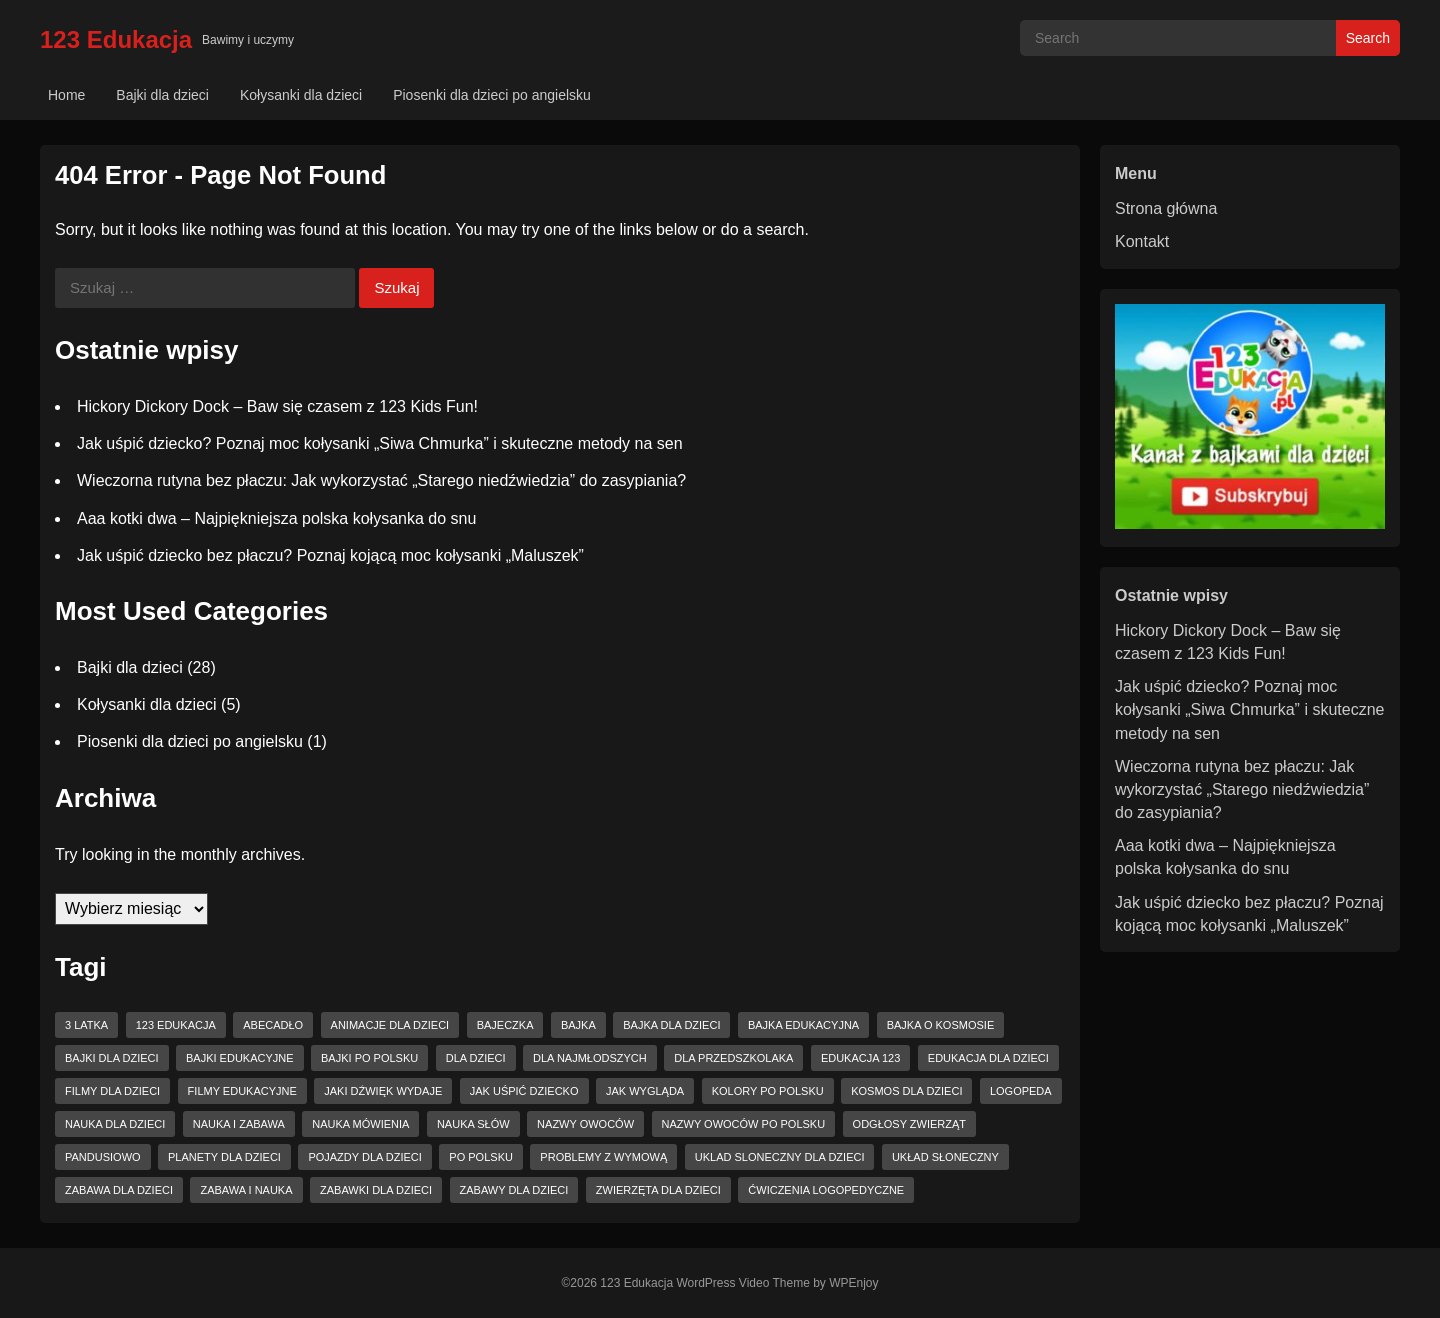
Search (1368, 38)
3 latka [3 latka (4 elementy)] (86, 1025)
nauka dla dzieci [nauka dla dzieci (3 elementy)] (115, 1124)
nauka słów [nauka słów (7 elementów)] (473, 1124)
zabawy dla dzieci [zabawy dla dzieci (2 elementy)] (514, 1190)
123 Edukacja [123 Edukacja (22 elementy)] (176, 1025)
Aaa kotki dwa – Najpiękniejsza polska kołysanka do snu (276, 518)
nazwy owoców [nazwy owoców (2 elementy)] (585, 1124)
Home (66, 95)
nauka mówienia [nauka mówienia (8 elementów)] (360, 1124)
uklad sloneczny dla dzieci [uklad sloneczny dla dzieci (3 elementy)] (780, 1157)
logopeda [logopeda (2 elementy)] (1021, 1091)
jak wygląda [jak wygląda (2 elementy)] (645, 1091)
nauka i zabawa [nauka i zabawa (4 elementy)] (239, 1124)
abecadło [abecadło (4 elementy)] (273, 1025)
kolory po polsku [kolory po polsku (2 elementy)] (768, 1091)
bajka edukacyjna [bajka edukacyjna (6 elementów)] (803, 1025)
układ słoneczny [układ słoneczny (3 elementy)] (945, 1157)
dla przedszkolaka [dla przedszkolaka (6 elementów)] (733, 1058)
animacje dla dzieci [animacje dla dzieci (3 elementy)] (390, 1025)
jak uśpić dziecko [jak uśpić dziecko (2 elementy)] (524, 1091)
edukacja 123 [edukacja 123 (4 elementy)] (860, 1058)
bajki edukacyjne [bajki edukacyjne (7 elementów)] (240, 1058)
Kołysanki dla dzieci (301, 95)
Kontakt (1142, 241)
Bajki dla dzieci (162, 95)
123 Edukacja (116, 39)
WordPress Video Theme (742, 1283)
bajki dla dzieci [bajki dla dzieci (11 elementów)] (112, 1058)
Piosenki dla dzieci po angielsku (492, 95)
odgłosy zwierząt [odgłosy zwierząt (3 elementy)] (909, 1124)
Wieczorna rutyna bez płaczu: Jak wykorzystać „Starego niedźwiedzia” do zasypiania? (381, 480)
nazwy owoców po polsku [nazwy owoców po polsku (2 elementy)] (744, 1124)
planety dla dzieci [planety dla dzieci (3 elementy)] (224, 1157)
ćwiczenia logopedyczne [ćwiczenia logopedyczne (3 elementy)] (826, 1190)
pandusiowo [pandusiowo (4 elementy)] (103, 1157)
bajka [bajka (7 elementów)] (578, 1025)
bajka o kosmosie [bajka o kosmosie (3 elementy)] (941, 1025)
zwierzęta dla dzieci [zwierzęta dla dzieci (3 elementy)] (658, 1190)
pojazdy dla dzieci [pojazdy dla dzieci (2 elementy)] (365, 1157)
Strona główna (1166, 208)
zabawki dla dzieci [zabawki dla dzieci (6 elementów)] (376, 1190)
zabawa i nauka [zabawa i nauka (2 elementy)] (246, 1190)
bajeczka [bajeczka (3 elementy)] (505, 1025)
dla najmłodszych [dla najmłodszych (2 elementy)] (590, 1058)
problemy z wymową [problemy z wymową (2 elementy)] (603, 1157)
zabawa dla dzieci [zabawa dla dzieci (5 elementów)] (119, 1190)
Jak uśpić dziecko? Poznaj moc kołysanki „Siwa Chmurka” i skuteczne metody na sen (380, 443)
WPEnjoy (853, 1283)
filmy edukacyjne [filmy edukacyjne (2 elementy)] (242, 1091)
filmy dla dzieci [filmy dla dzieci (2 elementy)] (112, 1091)
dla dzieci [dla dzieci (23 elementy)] (476, 1058)
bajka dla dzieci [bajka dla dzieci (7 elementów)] (671, 1025)
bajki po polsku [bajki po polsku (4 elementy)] (369, 1058)
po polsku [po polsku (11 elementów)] (481, 1157)
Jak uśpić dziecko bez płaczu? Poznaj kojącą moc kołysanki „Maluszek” (330, 555)
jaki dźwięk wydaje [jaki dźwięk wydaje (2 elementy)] (383, 1091)
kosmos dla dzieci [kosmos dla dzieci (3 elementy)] (906, 1091)
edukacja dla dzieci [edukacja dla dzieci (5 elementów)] (988, 1058)
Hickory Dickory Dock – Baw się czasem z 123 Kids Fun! (277, 406)
